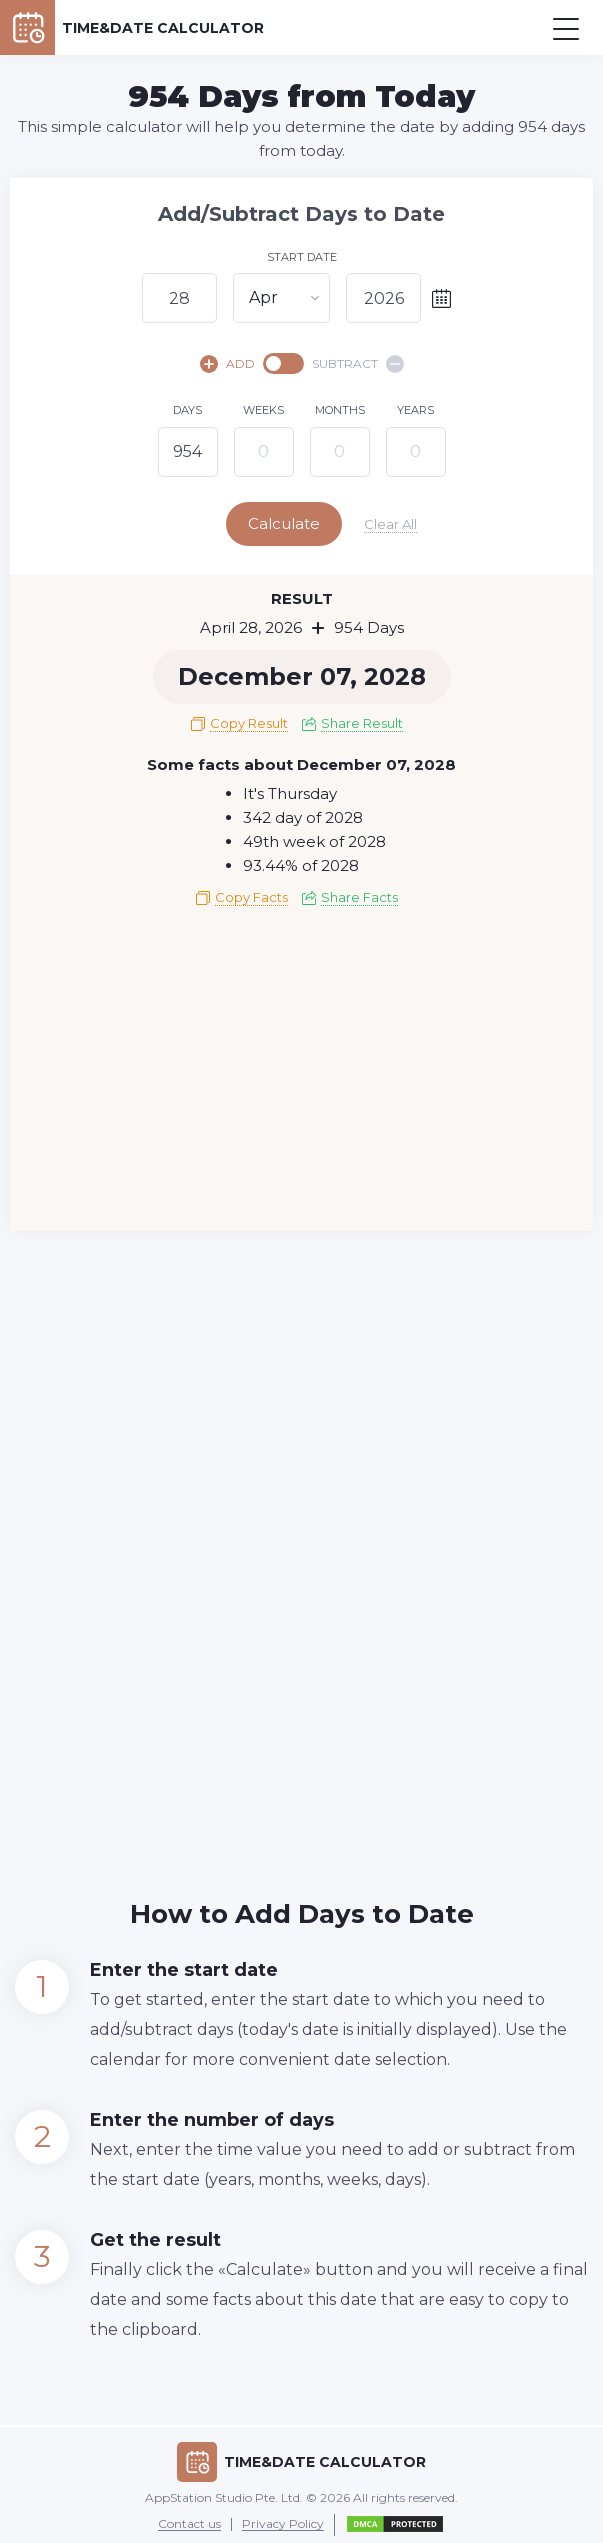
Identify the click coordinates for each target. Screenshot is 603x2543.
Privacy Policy (283, 2520)
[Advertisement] (301, 1072)
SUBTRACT (358, 364)
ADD (227, 364)
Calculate (300, 523)
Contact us (189, 2520)
